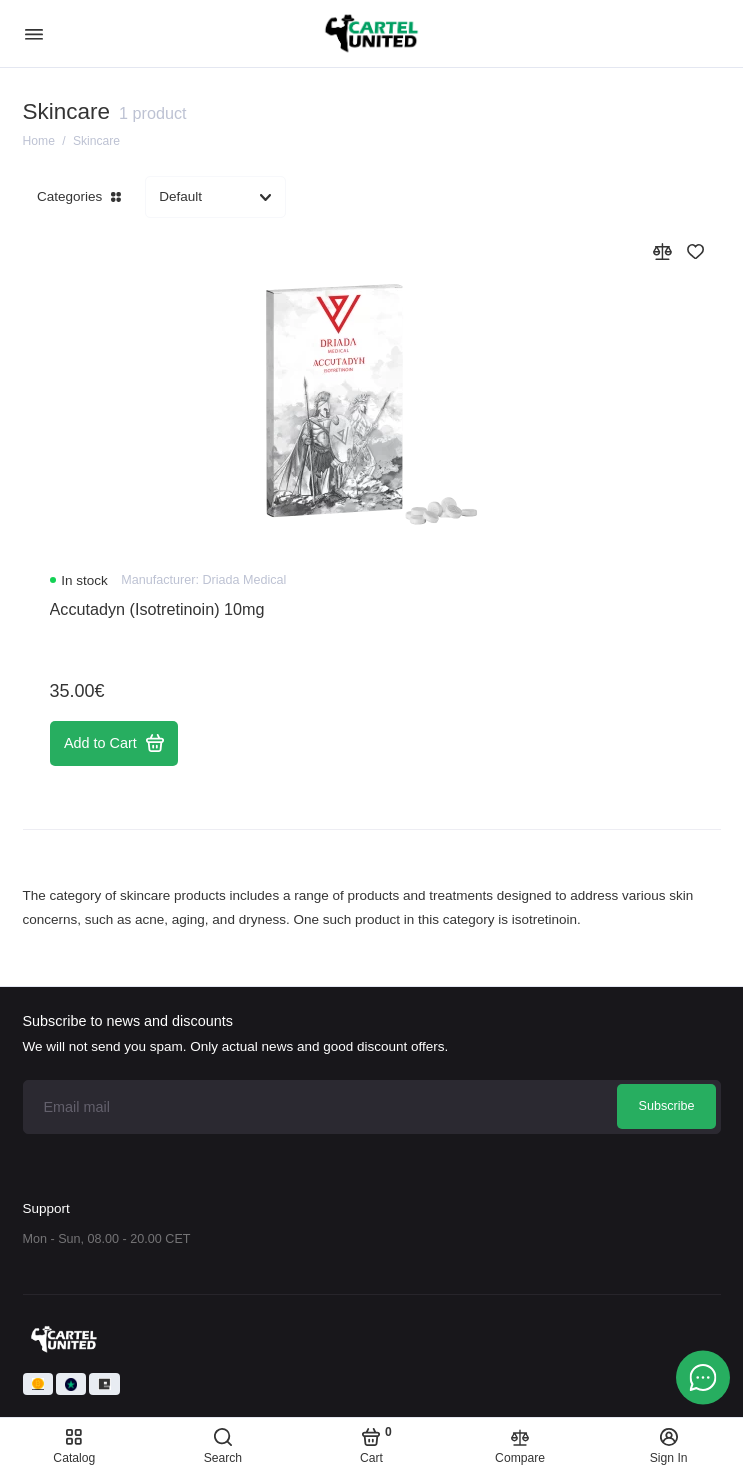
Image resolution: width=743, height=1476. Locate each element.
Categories (79, 196)
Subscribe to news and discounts (128, 1021)
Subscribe (666, 1106)
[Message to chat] (703, 1377)
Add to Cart (114, 743)
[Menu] (34, 33)
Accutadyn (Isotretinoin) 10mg (157, 609)
